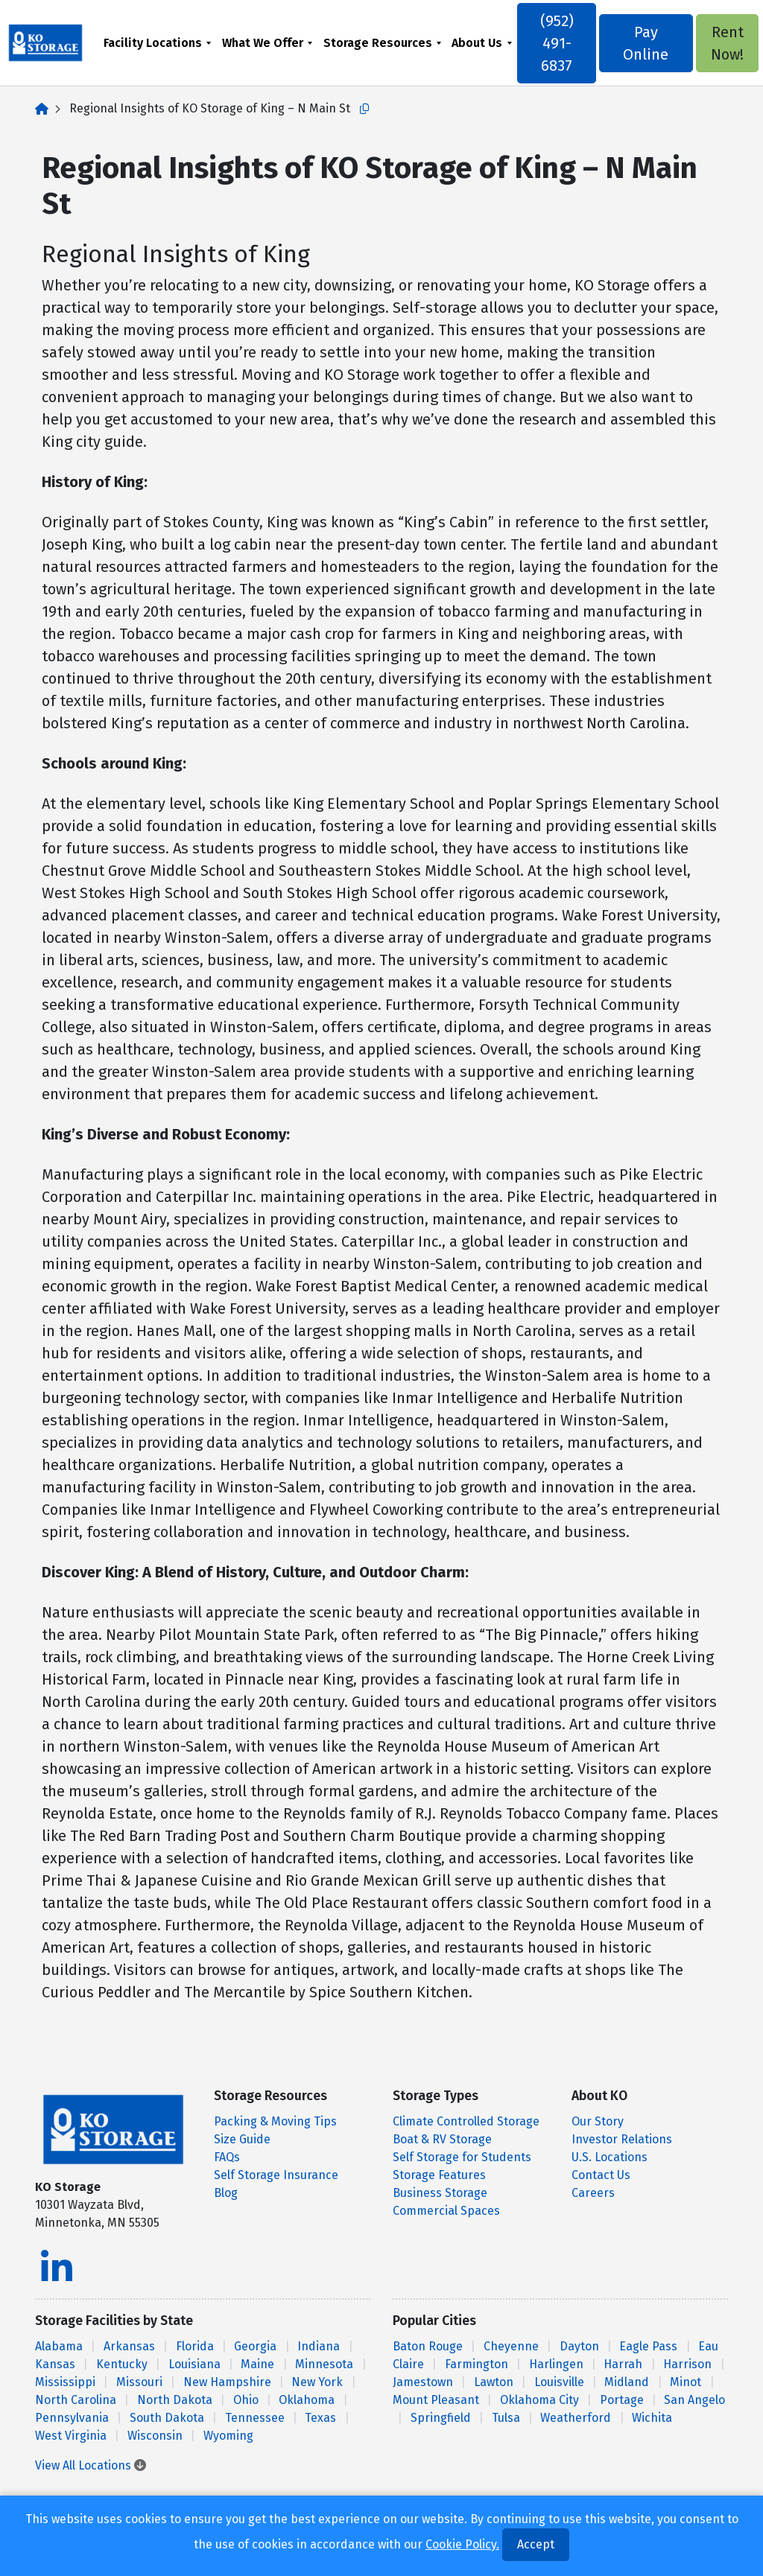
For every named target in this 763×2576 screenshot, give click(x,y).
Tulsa (506, 2418)
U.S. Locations (610, 2157)
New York (317, 2382)
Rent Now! (720, 43)
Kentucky (122, 2364)
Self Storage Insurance (276, 2175)
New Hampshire (227, 2382)
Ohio (246, 2400)
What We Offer (264, 43)
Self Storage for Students (462, 2157)
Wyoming (228, 2436)
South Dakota (167, 2418)
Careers (593, 2193)
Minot (685, 2382)
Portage (622, 2400)
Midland (626, 2382)
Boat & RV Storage (442, 2139)
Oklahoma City (539, 2400)
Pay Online (642, 43)
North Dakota (174, 2400)
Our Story (598, 2121)
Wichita (652, 2418)
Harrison (687, 2364)
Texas (320, 2418)
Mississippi (65, 2382)
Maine (257, 2364)
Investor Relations (622, 2139)
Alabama (59, 2346)
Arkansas (129, 2346)
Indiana (318, 2346)
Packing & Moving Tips (275, 2121)
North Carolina (75, 2400)
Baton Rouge (428, 2346)
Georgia (255, 2346)
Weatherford (575, 2418)
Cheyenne (511, 2346)
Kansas (55, 2364)
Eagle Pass (648, 2346)
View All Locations (90, 2465)
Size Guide (242, 2139)
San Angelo (694, 2400)
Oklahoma (307, 2400)
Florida (195, 2346)
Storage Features (439, 2175)
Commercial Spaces (446, 2211)
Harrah (623, 2364)
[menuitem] (160, 43)
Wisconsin (155, 2436)
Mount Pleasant (436, 2400)
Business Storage (440, 2193)
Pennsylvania (72, 2418)
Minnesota (324, 2364)
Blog (226, 2193)
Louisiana (194, 2364)
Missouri (139, 2382)
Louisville (559, 2382)
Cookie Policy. (462, 2544)
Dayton (579, 2346)
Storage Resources (380, 43)
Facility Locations (155, 43)
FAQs (227, 2157)
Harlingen (556, 2364)
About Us (480, 43)
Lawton (493, 2382)
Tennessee (255, 2418)
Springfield (441, 2418)
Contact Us (601, 2175)
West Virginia (71, 2436)
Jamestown (423, 2382)
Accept (535, 2544)
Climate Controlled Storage (466, 2121)
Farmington (476, 2364)
